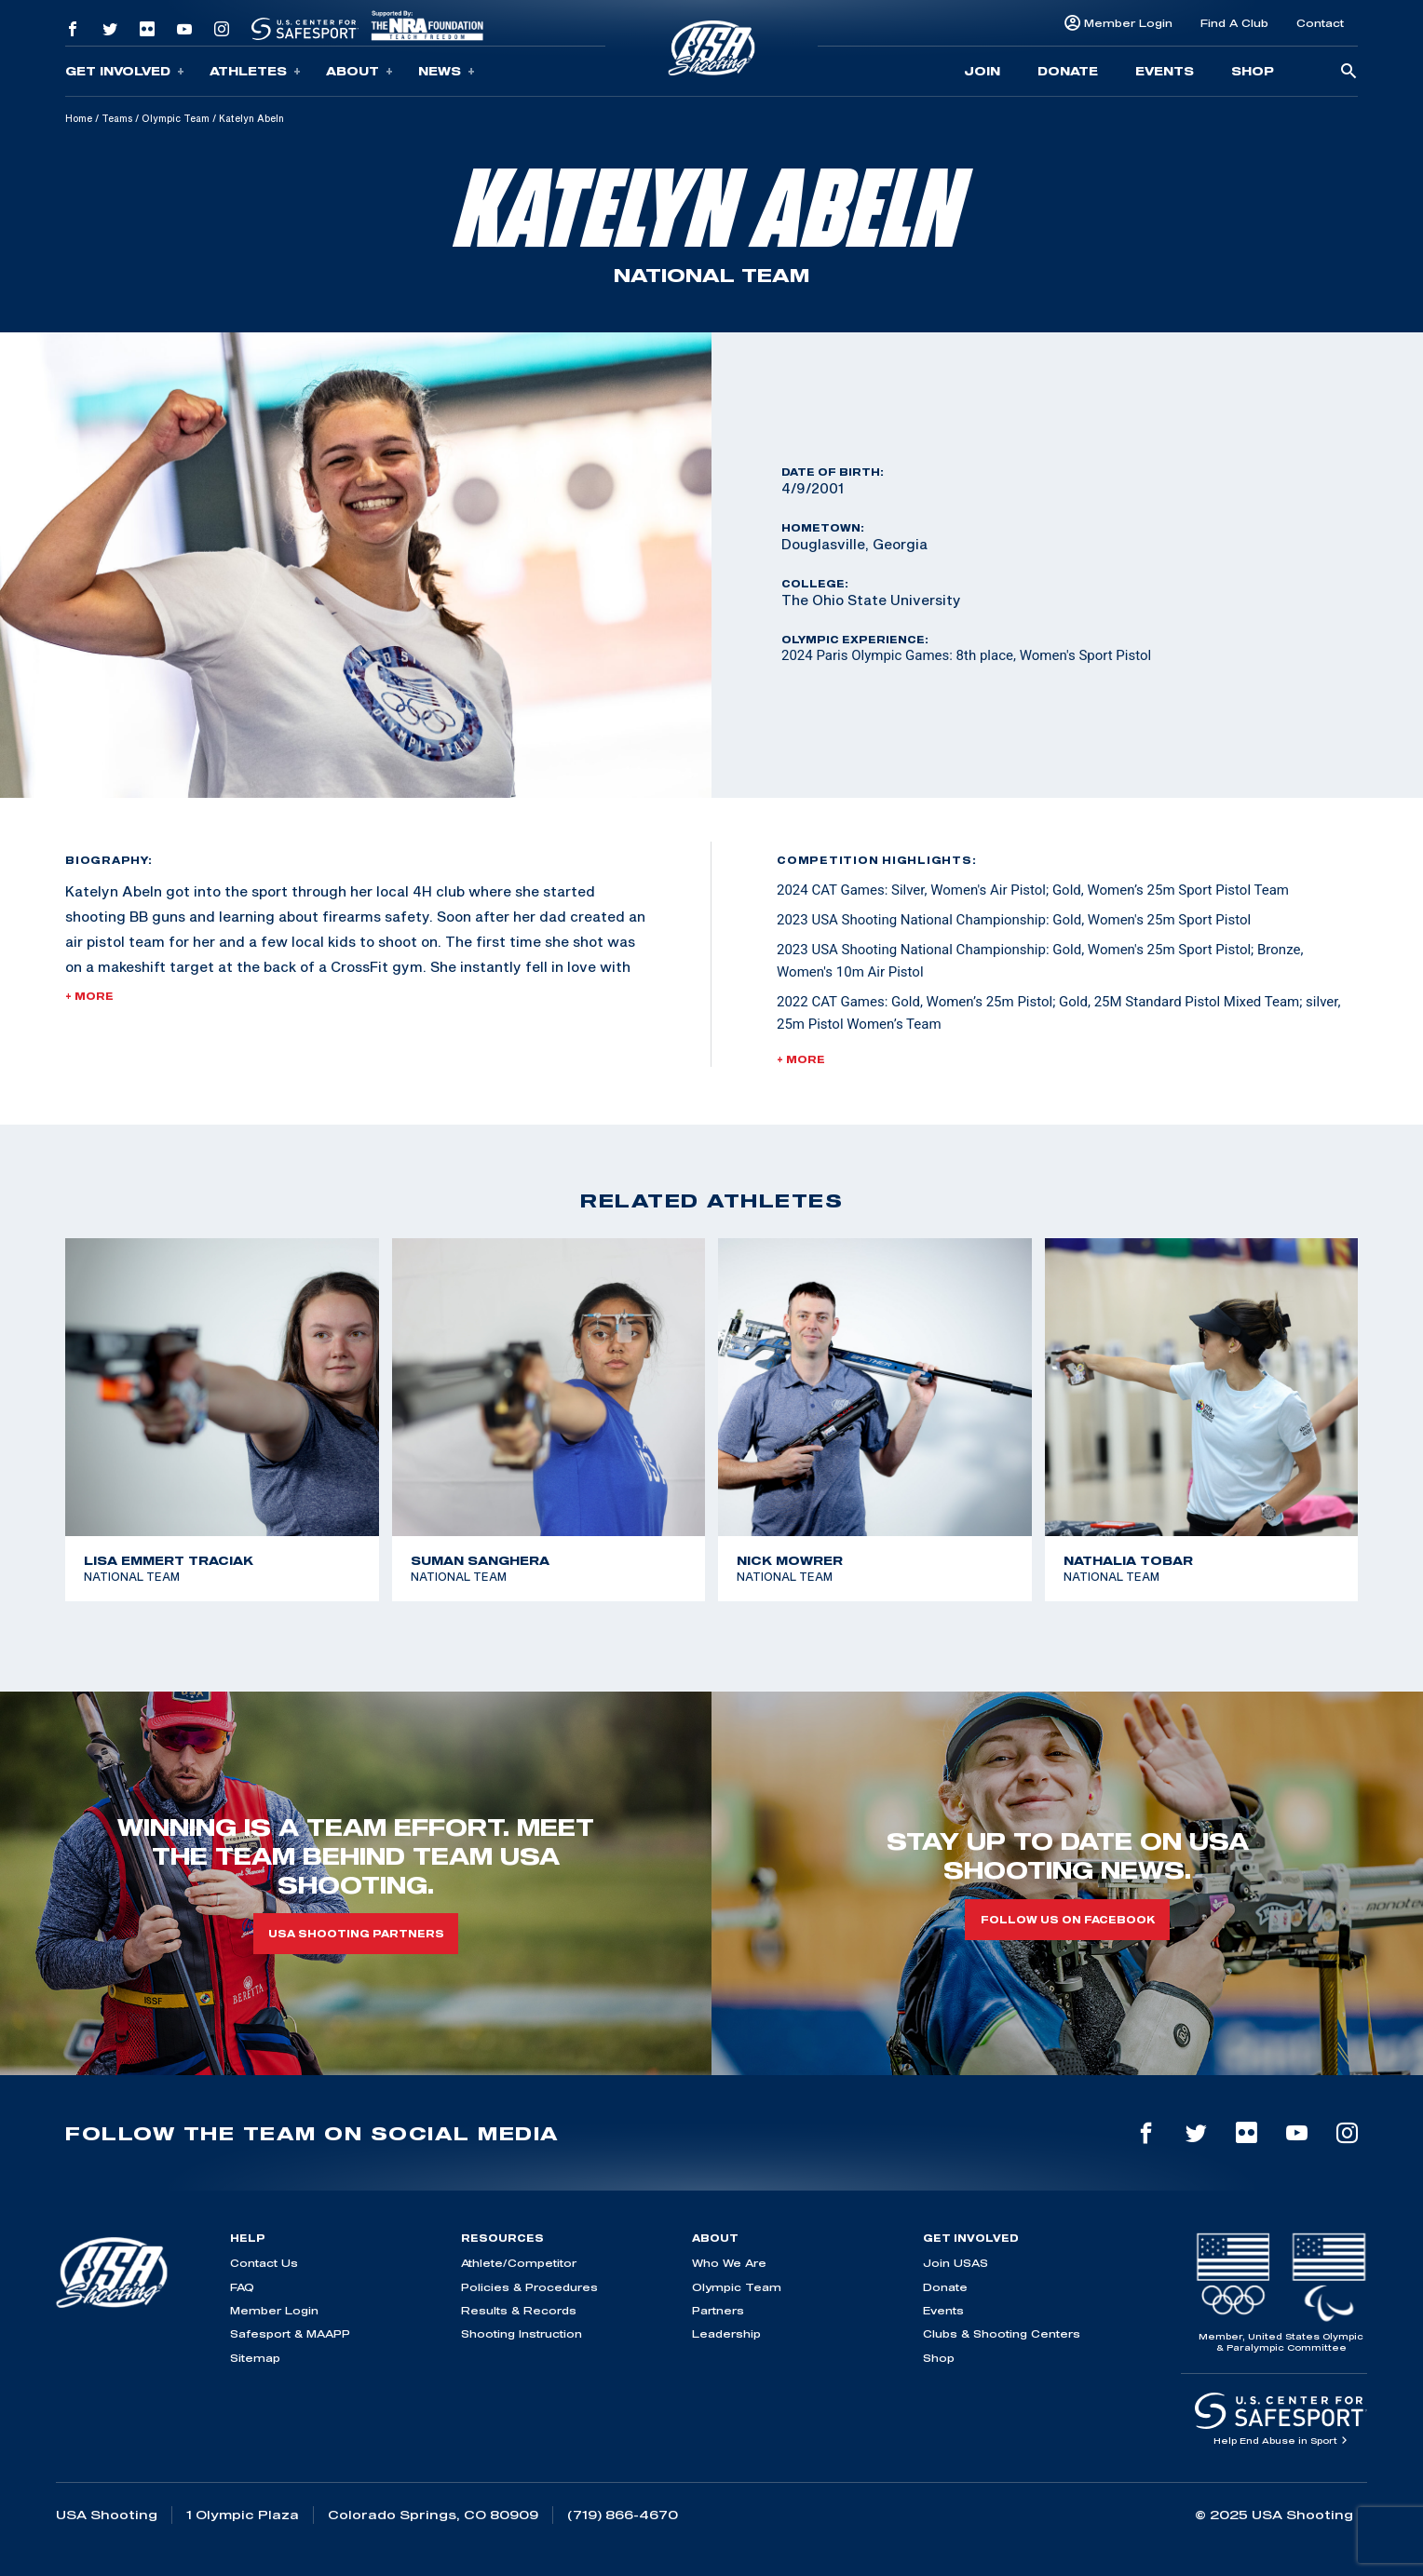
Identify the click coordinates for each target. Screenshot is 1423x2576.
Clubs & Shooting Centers (1001, 2333)
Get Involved (124, 71)
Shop (1252, 70)
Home (78, 118)
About (359, 71)
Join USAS (955, 2263)
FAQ (242, 2287)
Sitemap (255, 2358)
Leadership (726, 2333)
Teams (117, 118)
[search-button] (1348, 72)
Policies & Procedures (529, 2287)
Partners (718, 2310)
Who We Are (729, 2263)
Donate (1067, 70)
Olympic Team (176, 118)
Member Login (1128, 23)
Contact (1320, 23)
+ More (89, 996)
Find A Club (1234, 23)
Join (982, 70)
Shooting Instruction (521, 2333)
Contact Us (264, 2263)
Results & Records (518, 2310)
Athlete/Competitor (518, 2263)
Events (1164, 70)
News (446, 71)
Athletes (255, 71)
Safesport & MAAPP (290, 2333)
